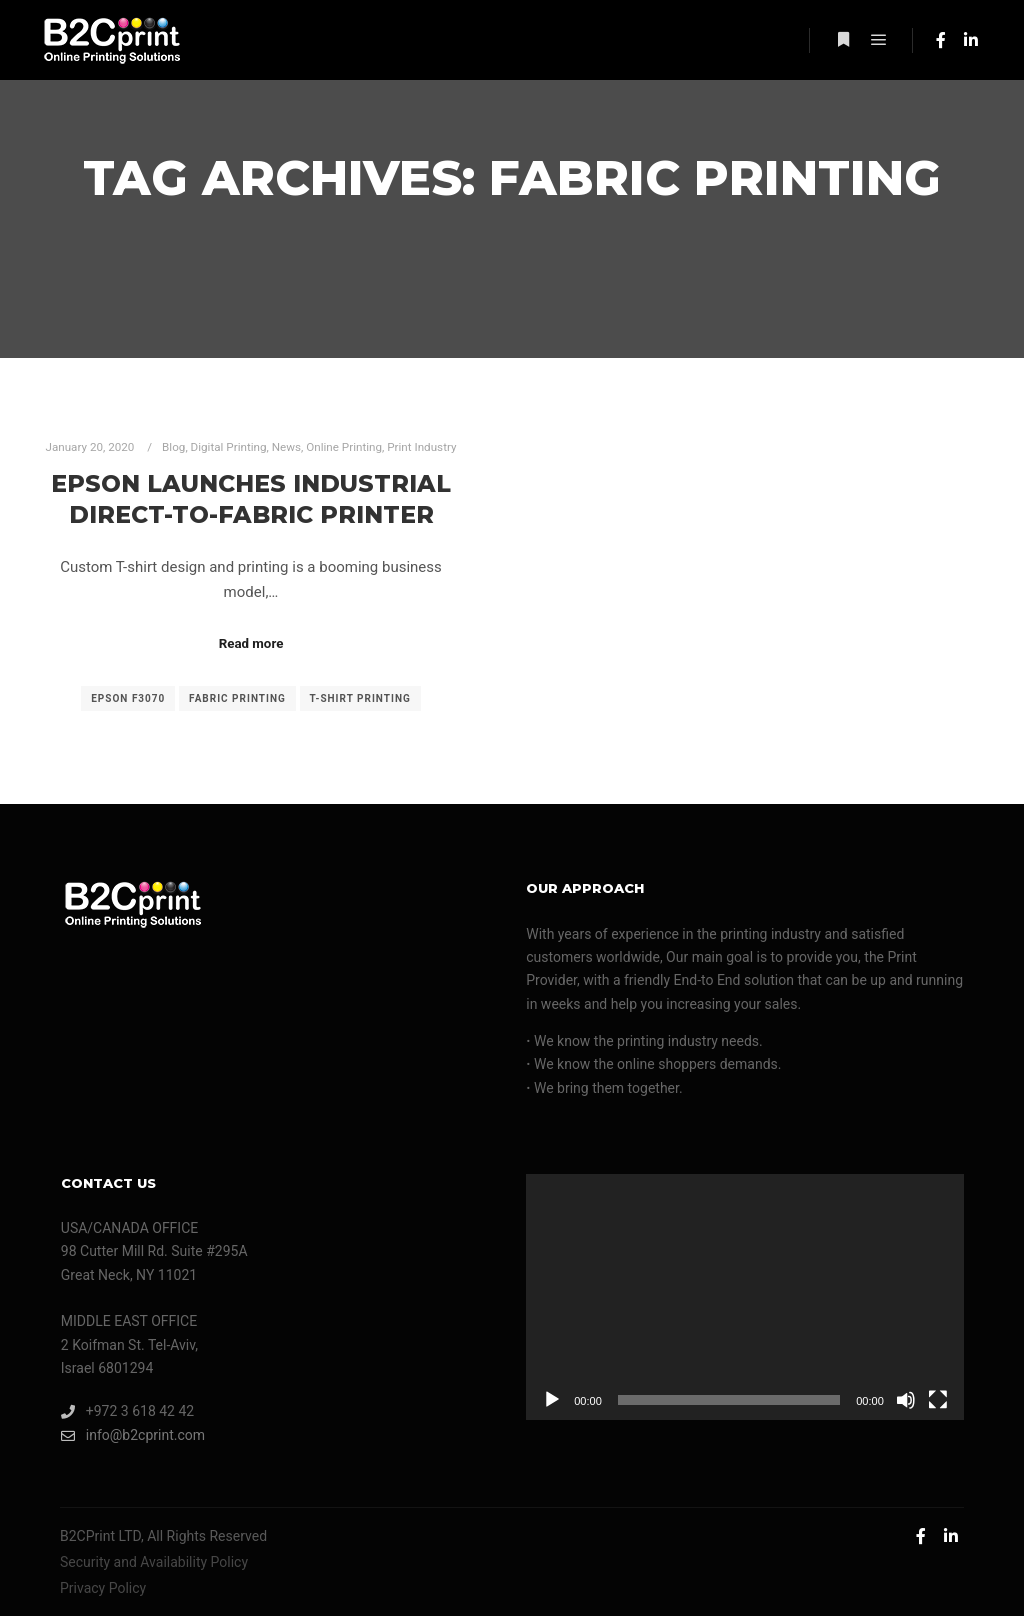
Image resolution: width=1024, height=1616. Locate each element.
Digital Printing (229, 447)
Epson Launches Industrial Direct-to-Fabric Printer (251, 499)
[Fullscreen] (938, 1400)
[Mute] (906, 1400)
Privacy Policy (103, 1588)
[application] (745, 1297)
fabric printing (237, 698)
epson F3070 (128, 698)
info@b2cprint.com (133, 1435)
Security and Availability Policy (154, 1562)
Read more (251, 643)
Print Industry (421, 447)
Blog (173, 447)
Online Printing (344, 447)
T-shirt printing (360, 698)
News (286, 447)
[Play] (552, 1400)
